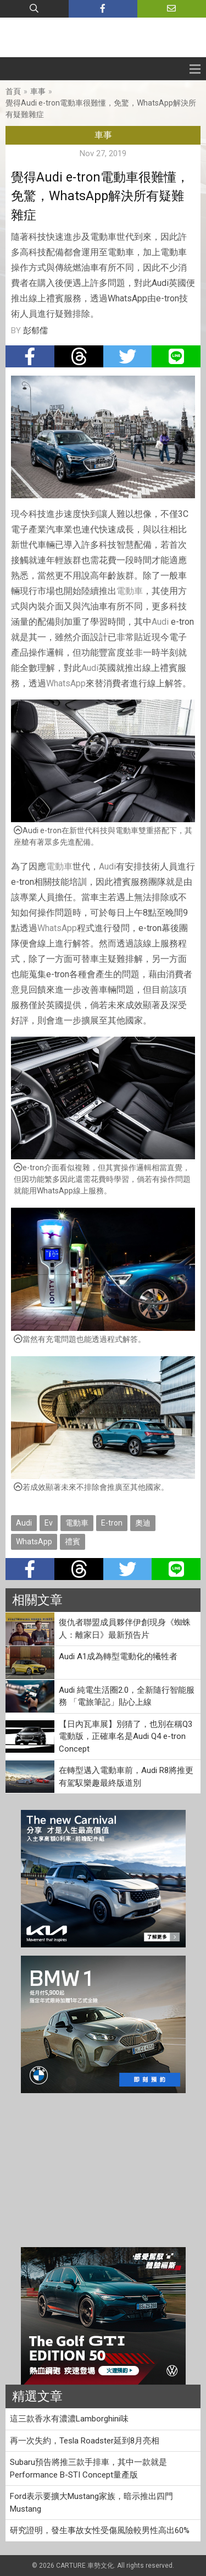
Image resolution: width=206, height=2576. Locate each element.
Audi (160, 622)
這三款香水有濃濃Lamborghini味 (69, 2419)
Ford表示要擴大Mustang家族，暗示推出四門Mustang (91, 2502)
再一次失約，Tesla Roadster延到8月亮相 (84, 2441)
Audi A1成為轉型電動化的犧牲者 (118, 1656)
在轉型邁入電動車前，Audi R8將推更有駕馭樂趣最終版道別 (126, 1776)
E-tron (112, 1522)
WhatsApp (66, 683)
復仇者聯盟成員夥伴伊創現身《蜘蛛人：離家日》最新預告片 (125, 1628)
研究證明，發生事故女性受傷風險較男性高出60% (100, 2530)
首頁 (13, 91)
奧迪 (143, 1522)
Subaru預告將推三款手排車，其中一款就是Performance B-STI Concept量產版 (88, 2468)
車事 (38, 91)
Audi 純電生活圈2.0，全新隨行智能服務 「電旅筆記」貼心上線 (126, 1696)
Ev (48, 1522)
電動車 (129, 591)
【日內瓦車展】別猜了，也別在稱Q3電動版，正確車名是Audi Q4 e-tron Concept (125, 1736)
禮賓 (72, 1541)
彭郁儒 (35, 330)
